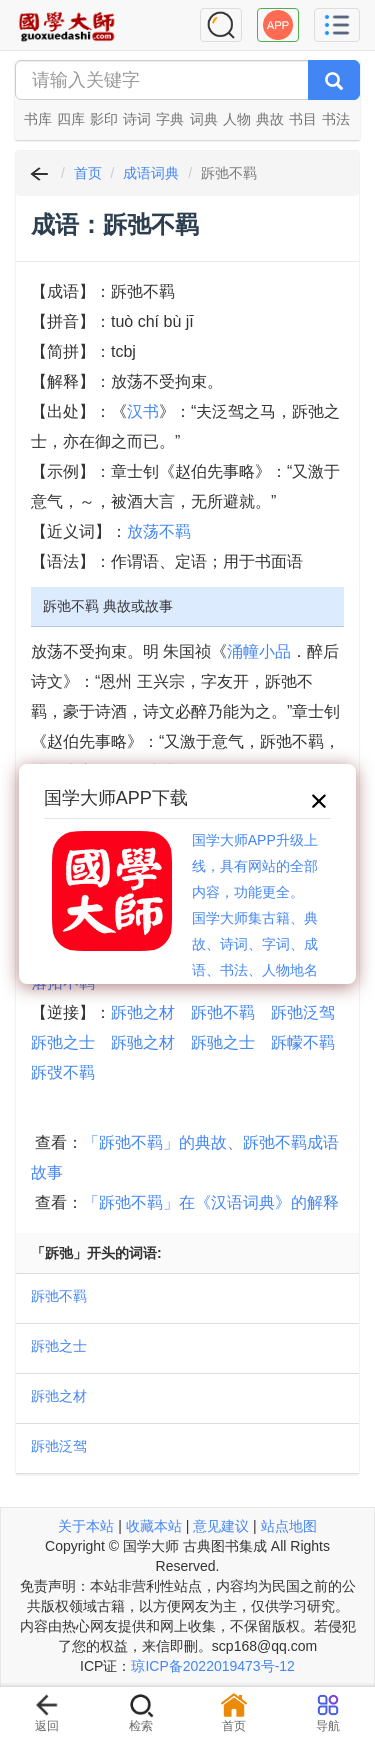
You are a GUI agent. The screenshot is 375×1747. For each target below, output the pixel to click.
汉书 (143, 411)
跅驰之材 (143, 1042)
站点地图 (289, 1526)
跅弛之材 (143, 1012)
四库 (71, 119)
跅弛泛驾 (303, 1012)
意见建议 (221, 1526)
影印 (104, 119)
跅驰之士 (223, 1042)
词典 (204, 119)
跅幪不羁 (303, 1042)
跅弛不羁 (223, 1012)
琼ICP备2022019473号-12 (212, 1666)
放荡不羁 (159, 531)
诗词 (137, 119)
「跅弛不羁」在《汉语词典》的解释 (211, 1202)
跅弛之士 (63, 1042)
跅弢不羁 (63, 1072)
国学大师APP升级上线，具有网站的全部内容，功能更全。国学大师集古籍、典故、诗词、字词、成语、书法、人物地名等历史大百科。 (255, 918)
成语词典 (151, 173)
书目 (303, 119)
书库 (38, 119)
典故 (270, 119)
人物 (237, 119)
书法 (336, 119)
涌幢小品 (259, 651)
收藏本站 (154, 1526)
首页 (88, 173)
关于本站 (86, 1526)
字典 (170, 119)
